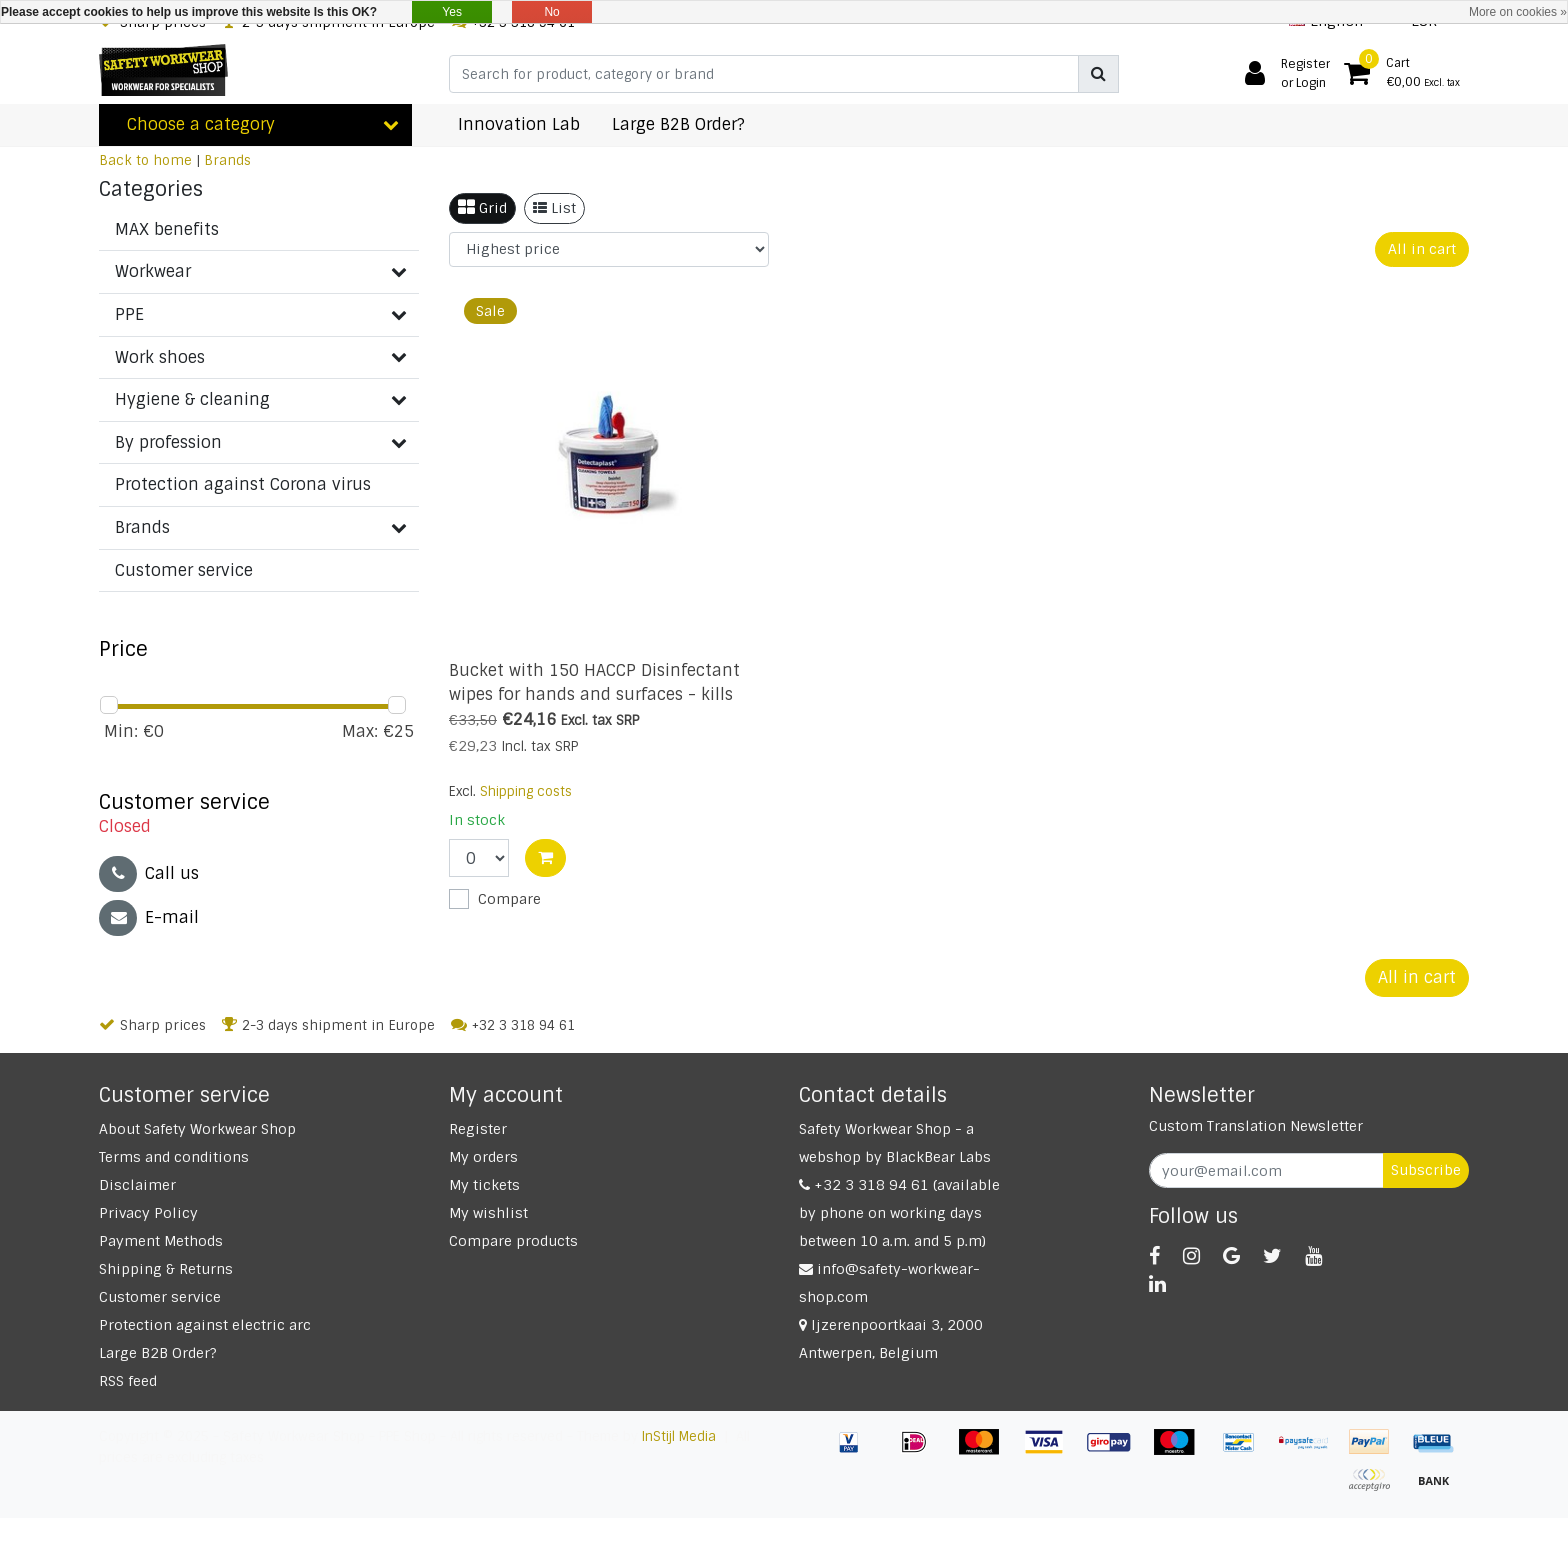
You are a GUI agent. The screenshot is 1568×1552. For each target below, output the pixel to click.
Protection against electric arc (205, 1325)
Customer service (160, 1297)
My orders (483, 1157)
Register (478, 1129)
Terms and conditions (174, 1157)
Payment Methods (161, 1241)
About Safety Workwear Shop (197, 1129)
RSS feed (128, 1381)
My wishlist (488, 1213)
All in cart (1422, 249)
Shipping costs (526, 791)
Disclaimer (137, 1185)
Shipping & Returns (166, 1269)
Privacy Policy (148, 1213)
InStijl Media (679, 1436)
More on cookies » (1518, 12)
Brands (227, 160)
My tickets (484, 1185)
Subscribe (1426, 1170)
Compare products (513, 1241)
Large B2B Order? (158, 1353)
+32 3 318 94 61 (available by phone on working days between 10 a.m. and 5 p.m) (899, 1213)
